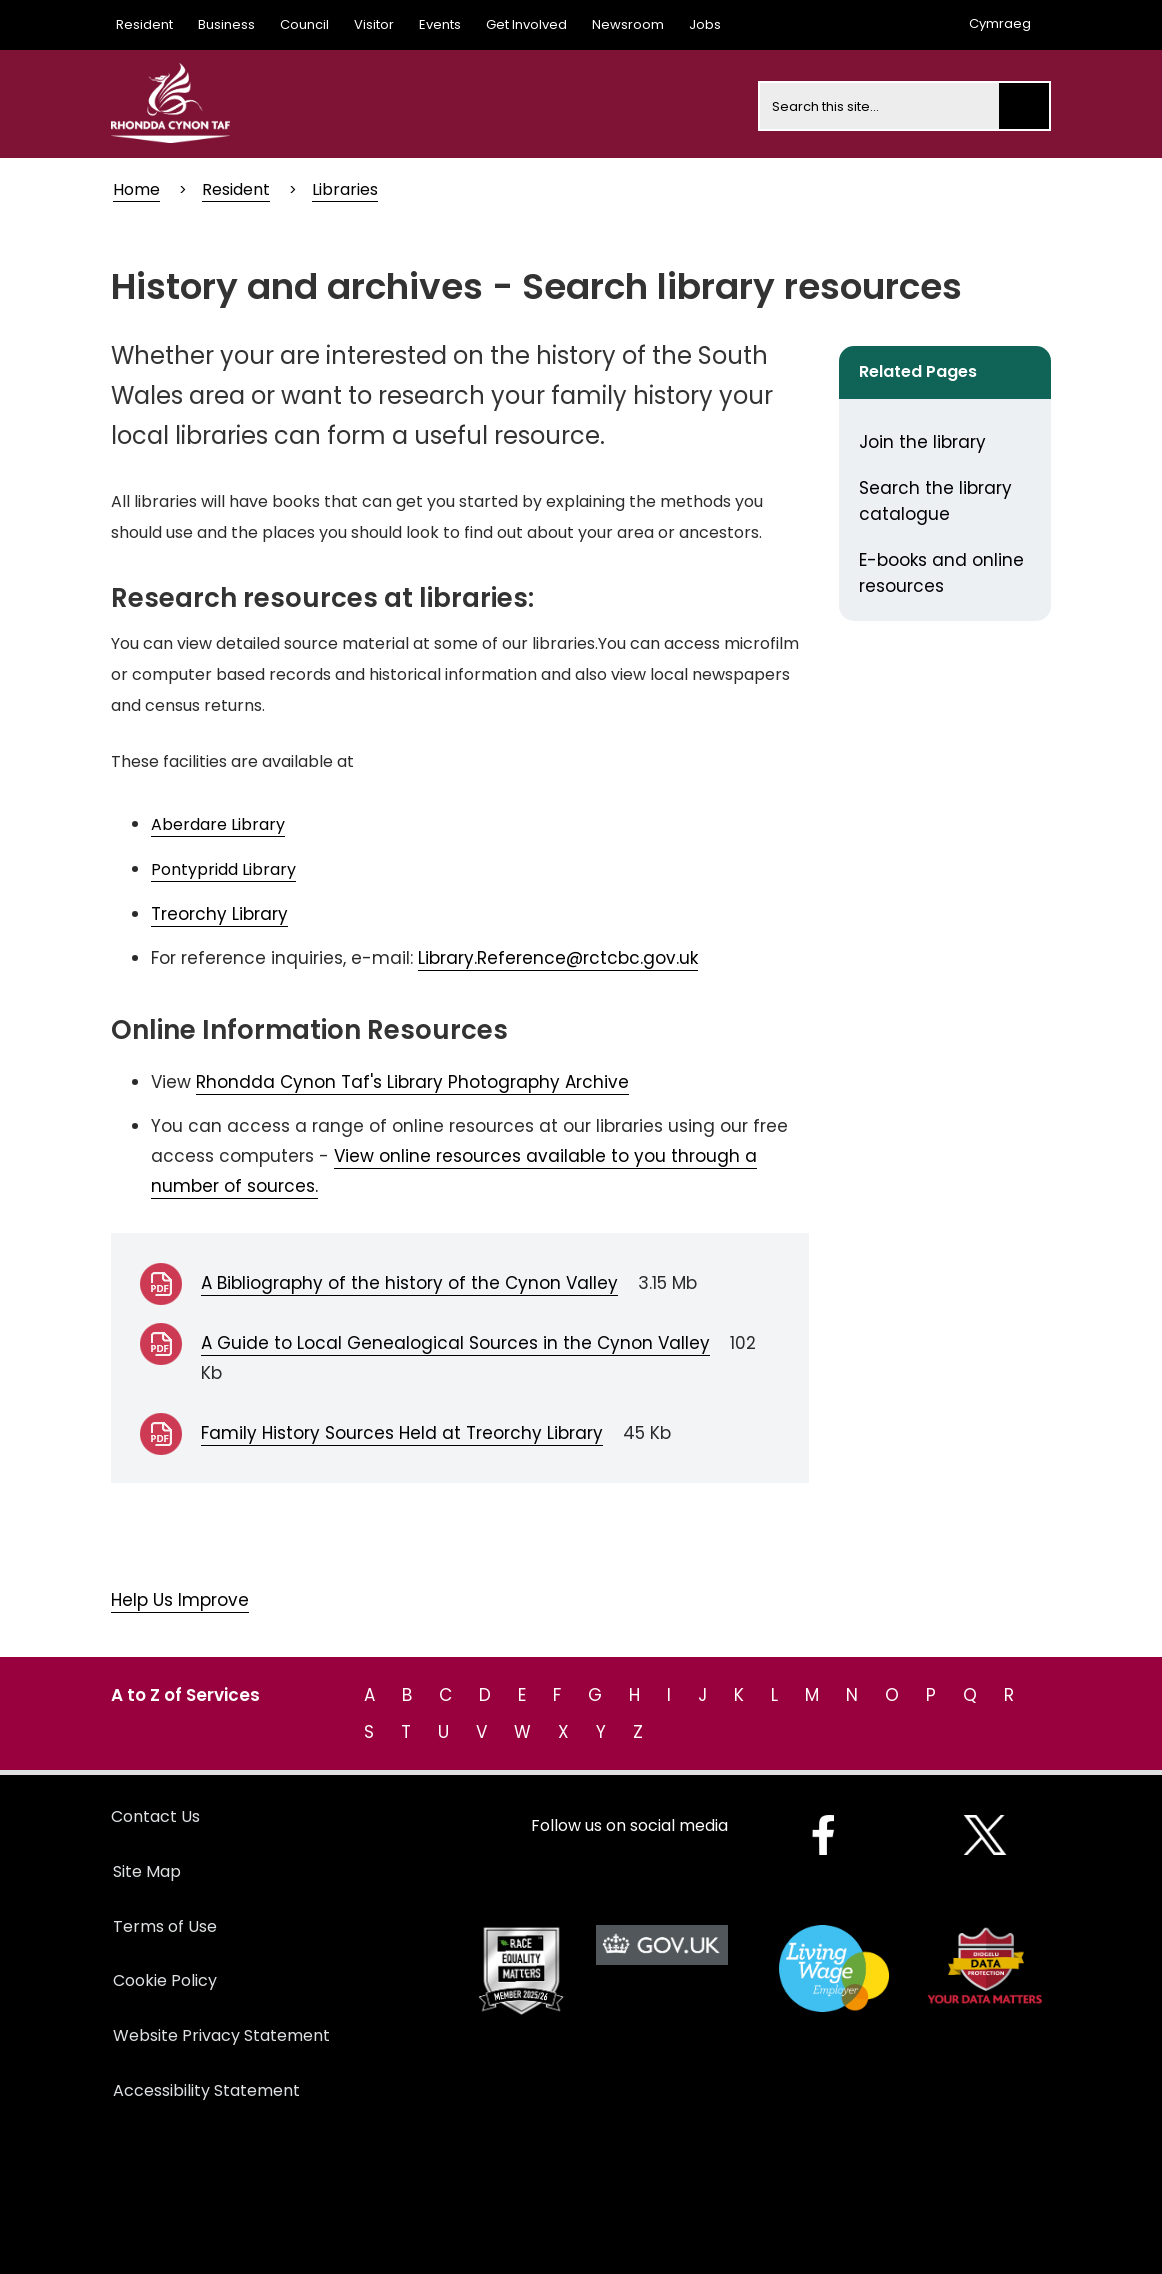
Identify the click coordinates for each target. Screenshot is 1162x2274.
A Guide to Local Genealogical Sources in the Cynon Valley (455, 1343)
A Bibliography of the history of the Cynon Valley (409, 1283)
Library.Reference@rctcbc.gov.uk (558, 958)
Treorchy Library (219, 914)
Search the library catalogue (935, 501)
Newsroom (628, 24)
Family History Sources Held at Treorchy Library (402, 1433)
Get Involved (526, 24)
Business (226, 24)
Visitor (374, 24)
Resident (144, 24)
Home (136, 189)
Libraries (345, 189)
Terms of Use (165, 1926)
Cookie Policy (165, 1980)
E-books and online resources (941, 573)
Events (440, 24)
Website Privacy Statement (221, 2035)
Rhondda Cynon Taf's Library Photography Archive (412, 1082)
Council (304, 24)
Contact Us (155, 1816)
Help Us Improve (180, 1600)
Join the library (922, 442)
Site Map (147, 1871)
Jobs (705, 24)
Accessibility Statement (206, 2090)
